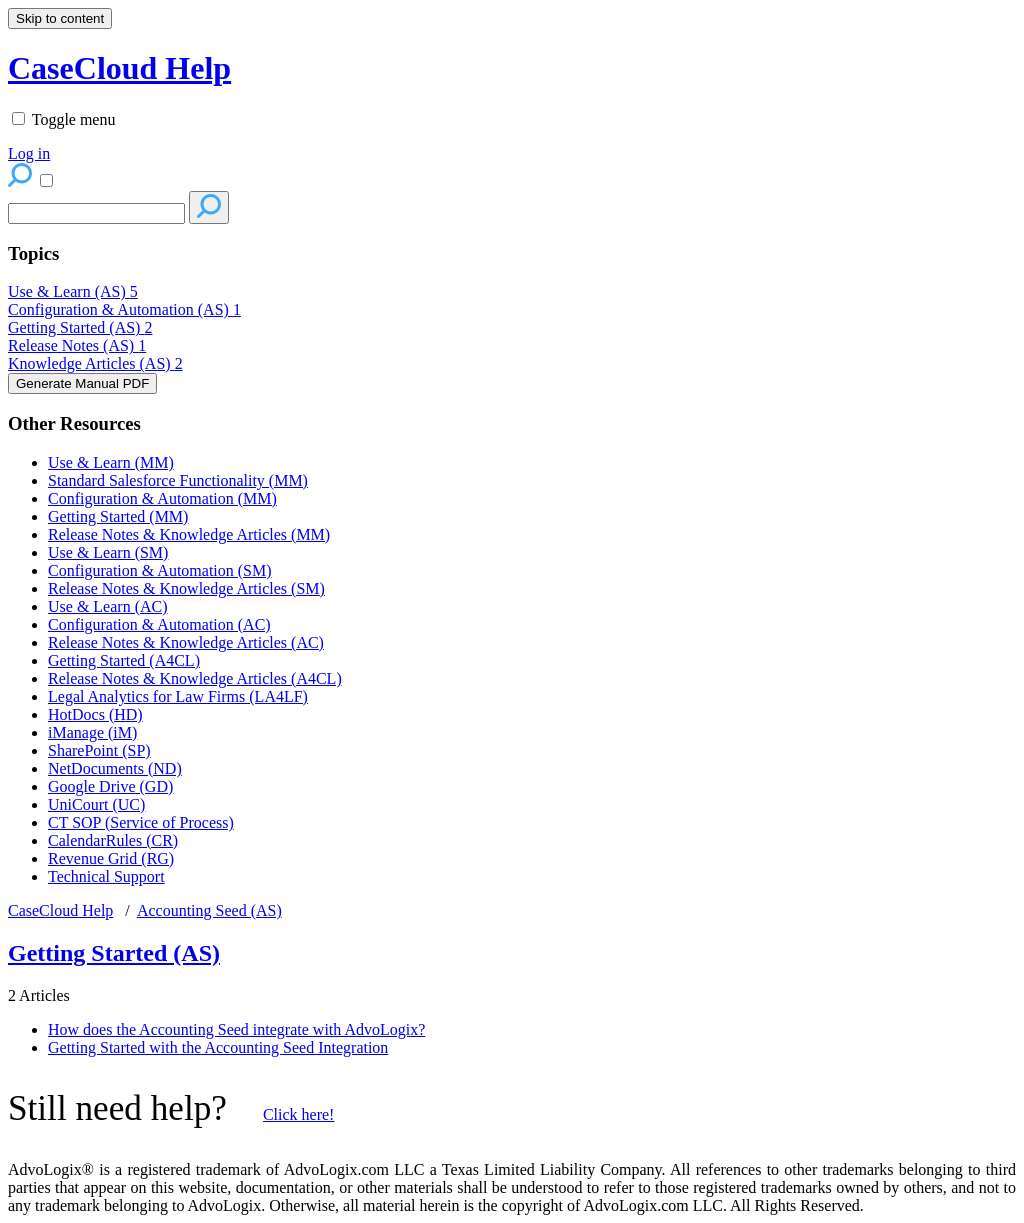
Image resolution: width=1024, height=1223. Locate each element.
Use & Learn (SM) (108, 552)
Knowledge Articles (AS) (95, 363)
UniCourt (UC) (96, 804)
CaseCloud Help (60, 910)
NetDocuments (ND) (115, 768)
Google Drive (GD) (110, 786)
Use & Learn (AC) (108, 606)
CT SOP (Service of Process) (141, 822)
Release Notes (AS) (77, 345)
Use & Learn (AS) (73, 291)
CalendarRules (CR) (113, 840)
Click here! (299, 1114)
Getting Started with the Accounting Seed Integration (218, 1047)
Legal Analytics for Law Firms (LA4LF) (178, 696)
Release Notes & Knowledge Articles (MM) (189, 534)
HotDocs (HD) (95, 714)
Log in (29, 153)
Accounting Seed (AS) (209, 910)
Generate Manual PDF (82, 383)
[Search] (96, 213)
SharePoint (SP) (99, 750)
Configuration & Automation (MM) (162, 498)
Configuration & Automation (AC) (159, 624)
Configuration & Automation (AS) (124, 309)
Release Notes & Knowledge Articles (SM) (186, 588)
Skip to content (60, 18)
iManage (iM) (92, 732)
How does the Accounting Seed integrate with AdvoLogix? (236, 1029)
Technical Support (106, 876)
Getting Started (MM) (118, 516)
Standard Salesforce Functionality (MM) (178, 480)
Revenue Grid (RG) (111, 858)
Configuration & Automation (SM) (160, 570)
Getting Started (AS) (80, 327)
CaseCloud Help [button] (119, 68)
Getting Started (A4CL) (124, 660)
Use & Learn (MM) (111, 462)
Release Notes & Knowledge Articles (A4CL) (195, 678)
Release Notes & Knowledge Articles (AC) (186, 642)
